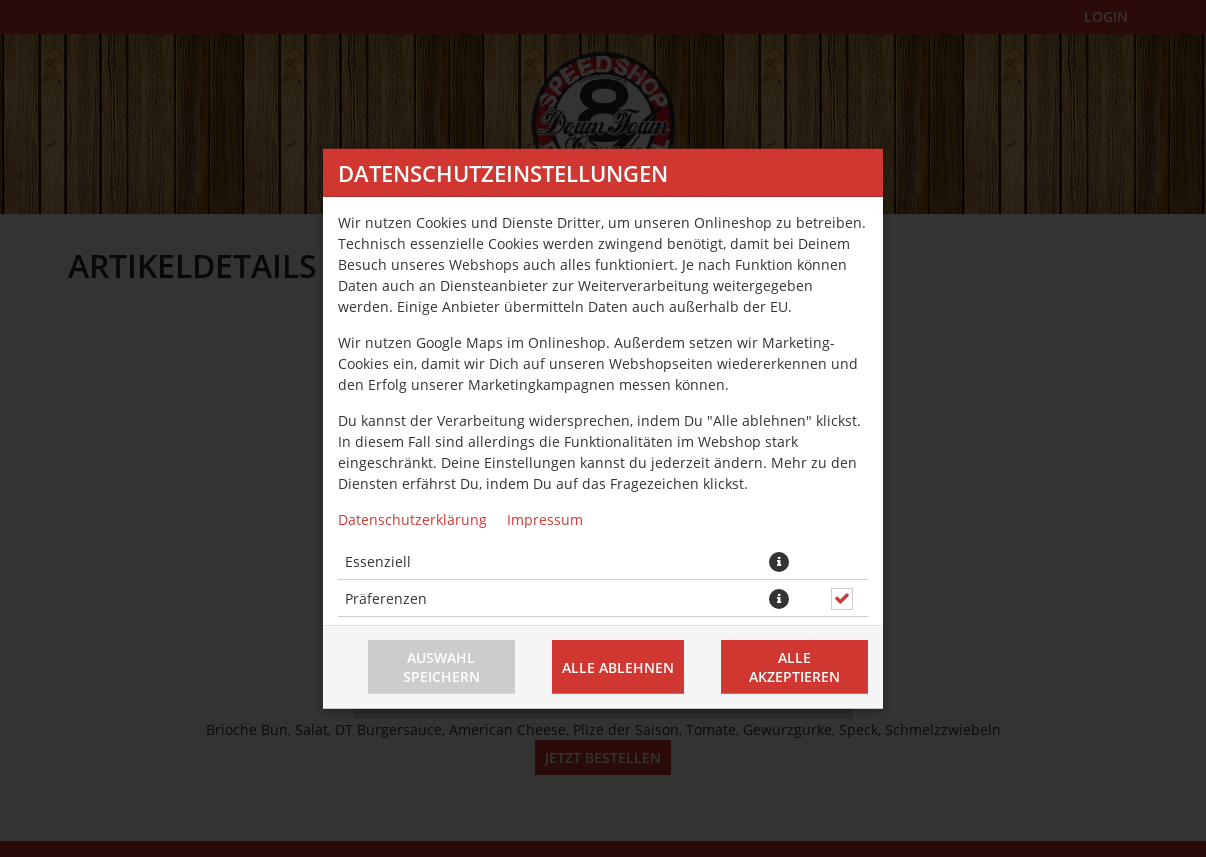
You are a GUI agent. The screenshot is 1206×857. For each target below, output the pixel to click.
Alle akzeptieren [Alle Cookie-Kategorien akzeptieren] (794, 667)
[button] (779, 561)
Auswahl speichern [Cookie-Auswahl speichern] (441, 667)
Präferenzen (386, 597)
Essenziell (378, 560)
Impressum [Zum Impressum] (545, 518)
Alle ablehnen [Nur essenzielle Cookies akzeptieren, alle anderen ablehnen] (618, 666)
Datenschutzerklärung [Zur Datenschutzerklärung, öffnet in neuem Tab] (412, 518)
